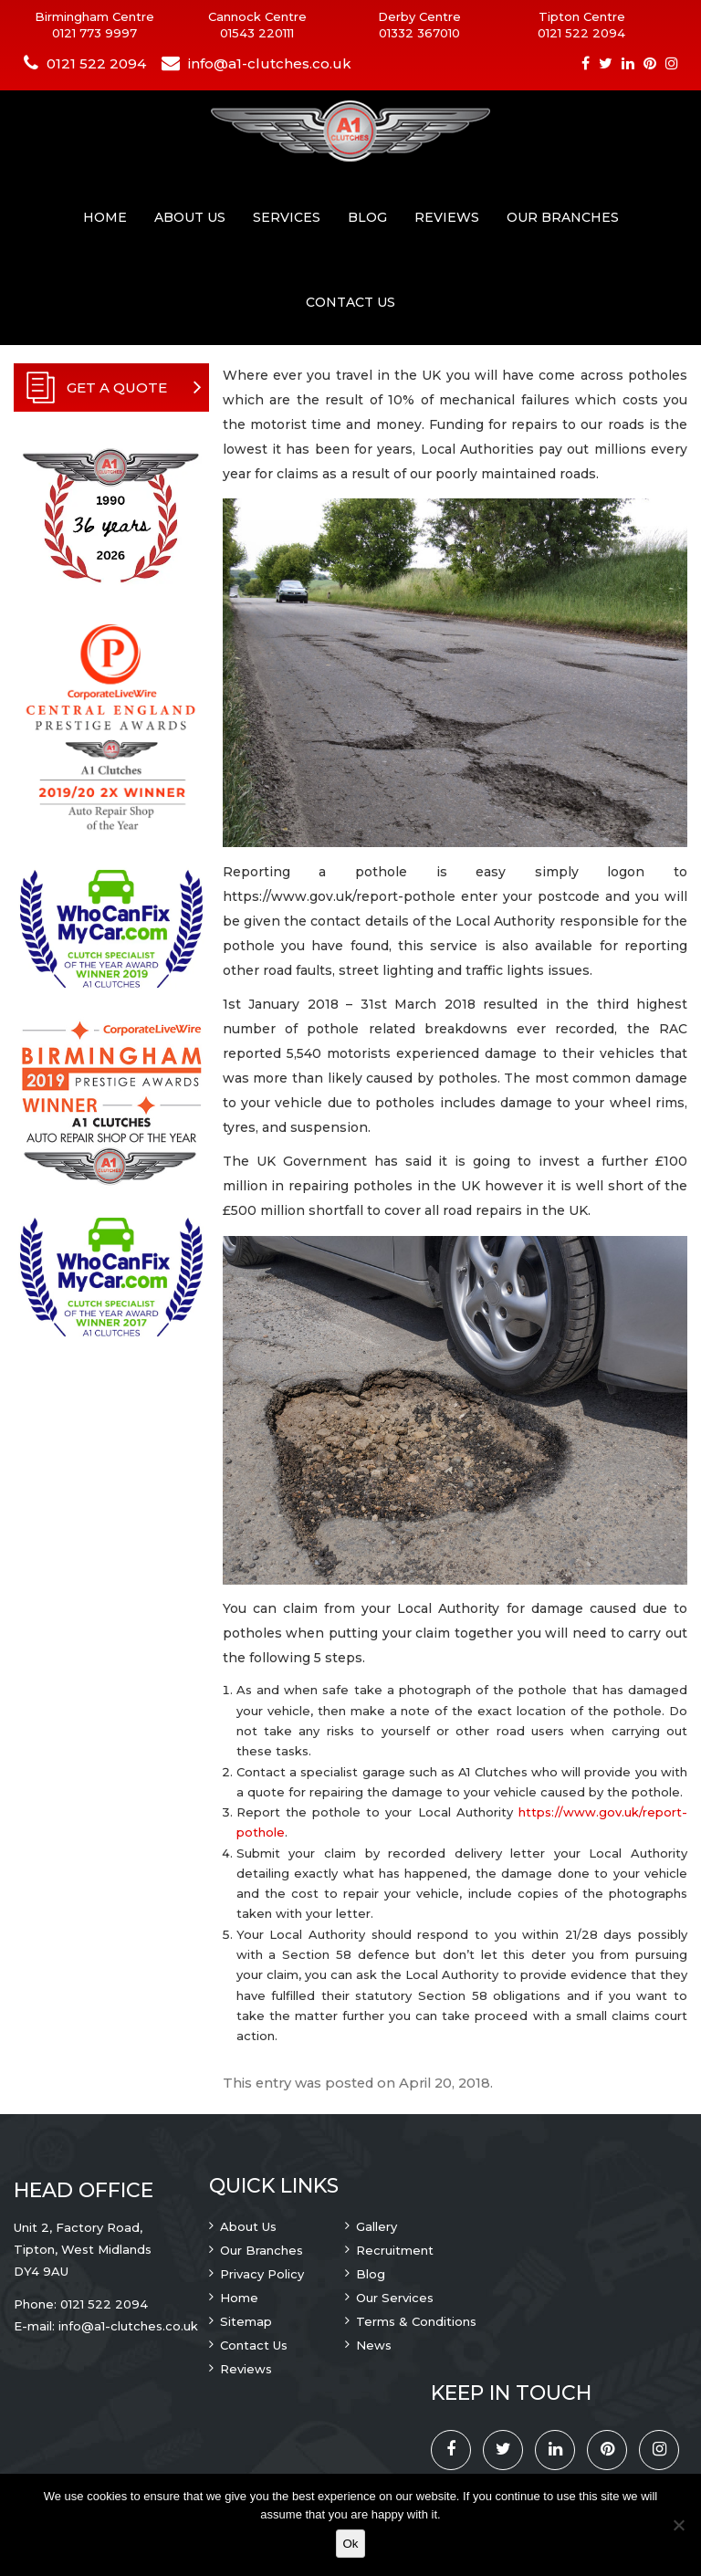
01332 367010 (419, 33)
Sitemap (246, 2321)
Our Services (395, 2297)
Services (286, 217)
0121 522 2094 (581, 33)
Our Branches (563, 217)
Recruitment (395, 2250)
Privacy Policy (262, 2274)
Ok (350, 2543)
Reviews (446, 217)
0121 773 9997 (94, 33)
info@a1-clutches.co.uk (269, 63)
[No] (678, 2525)
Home (105, 217)
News (374, 2345)
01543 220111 (257, 33)
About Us (189, 217)
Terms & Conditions (416, 2321)
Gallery (376, 2226)
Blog (367, 217)
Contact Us (350, 302)
